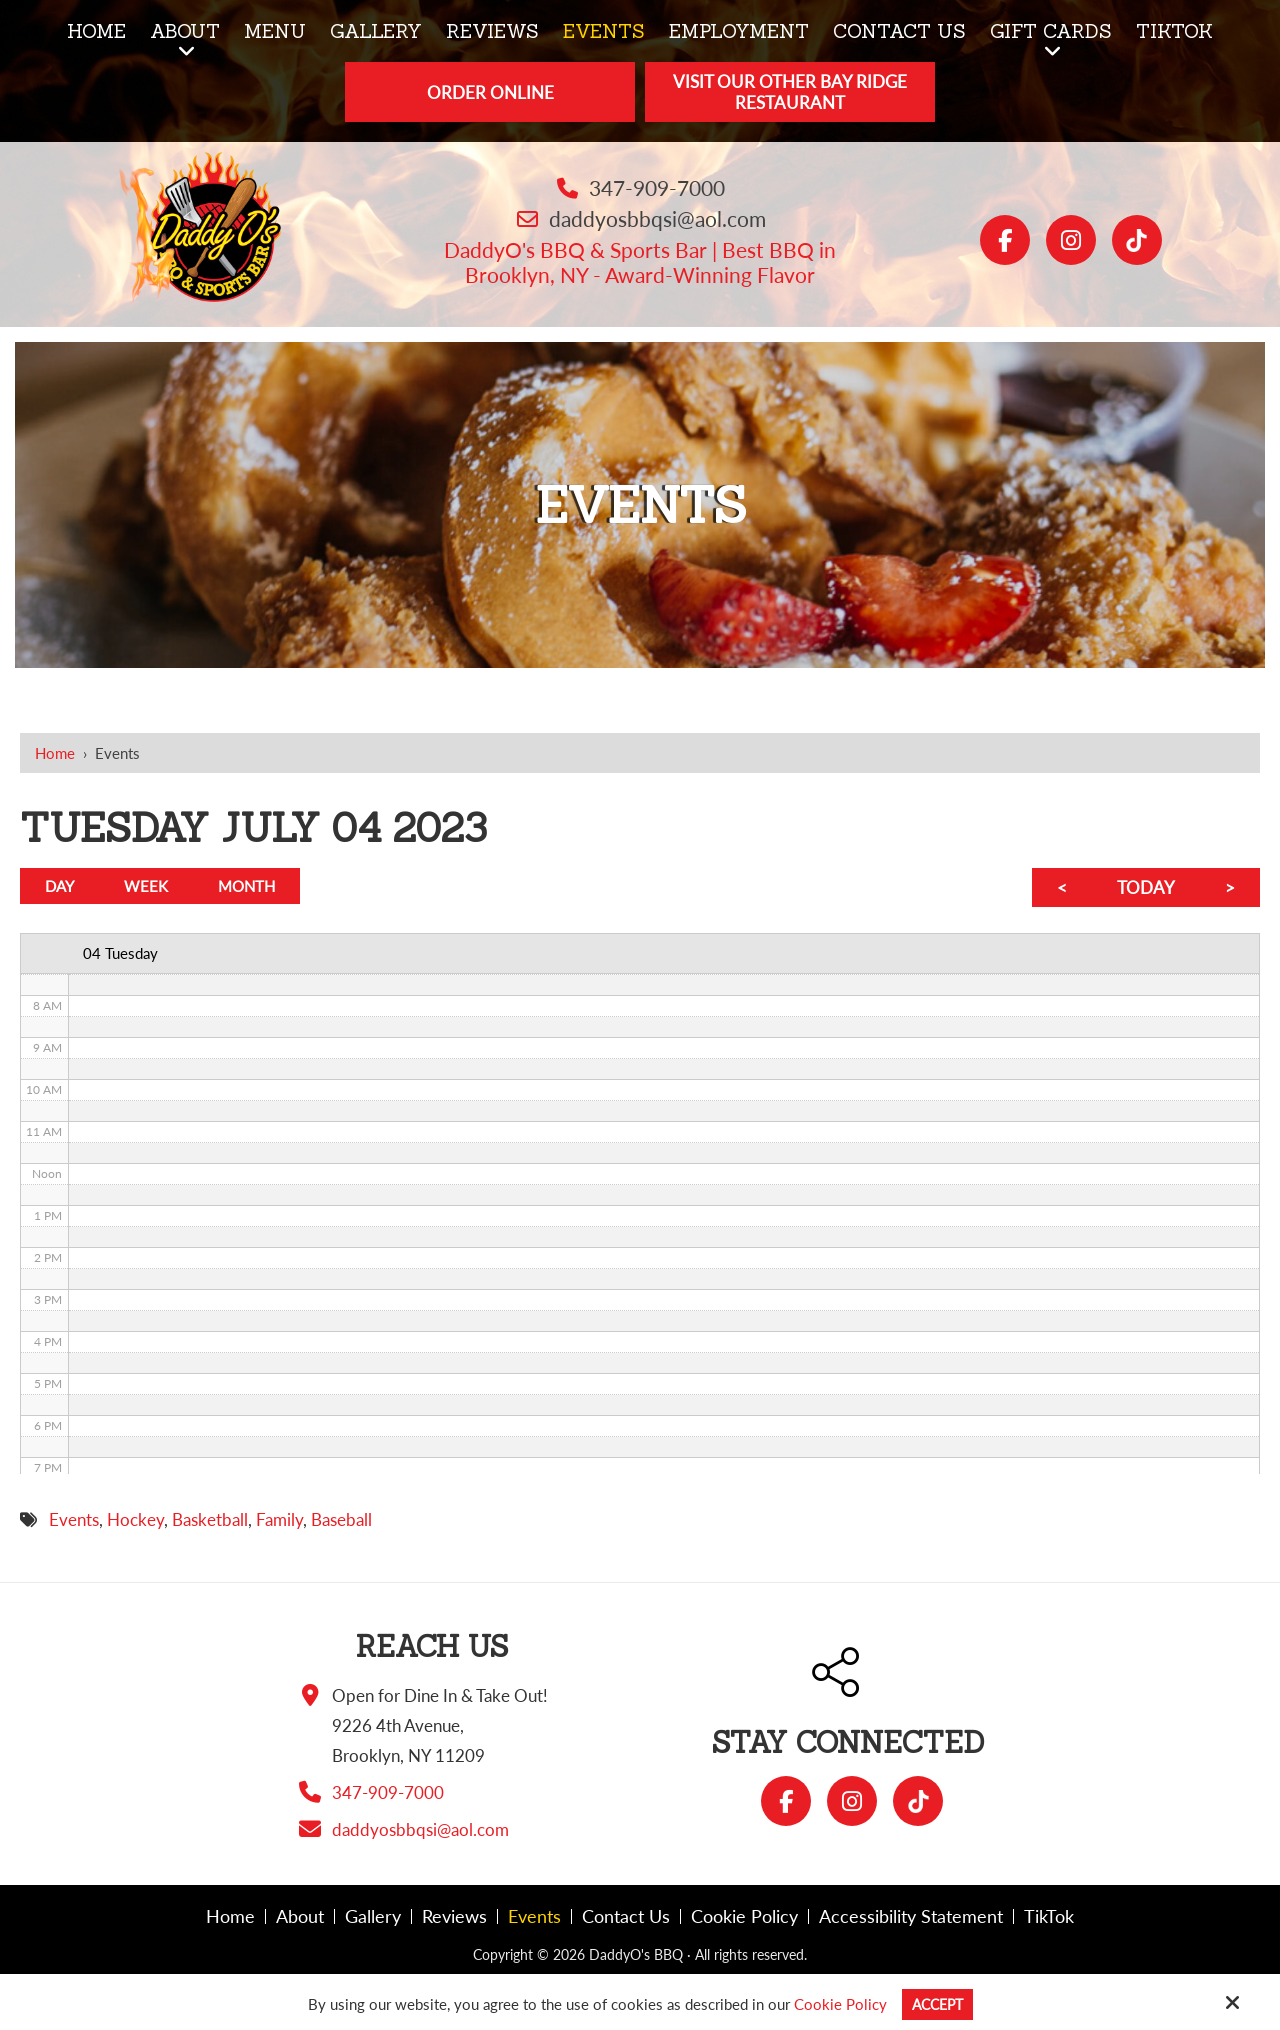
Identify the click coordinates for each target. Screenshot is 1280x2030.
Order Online (490, 92)
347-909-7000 (657, 187)
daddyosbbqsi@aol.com (657, 218)
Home (55, 753)
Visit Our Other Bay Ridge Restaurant (790, 92)
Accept (937, 2004)
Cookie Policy (837, 2004)
